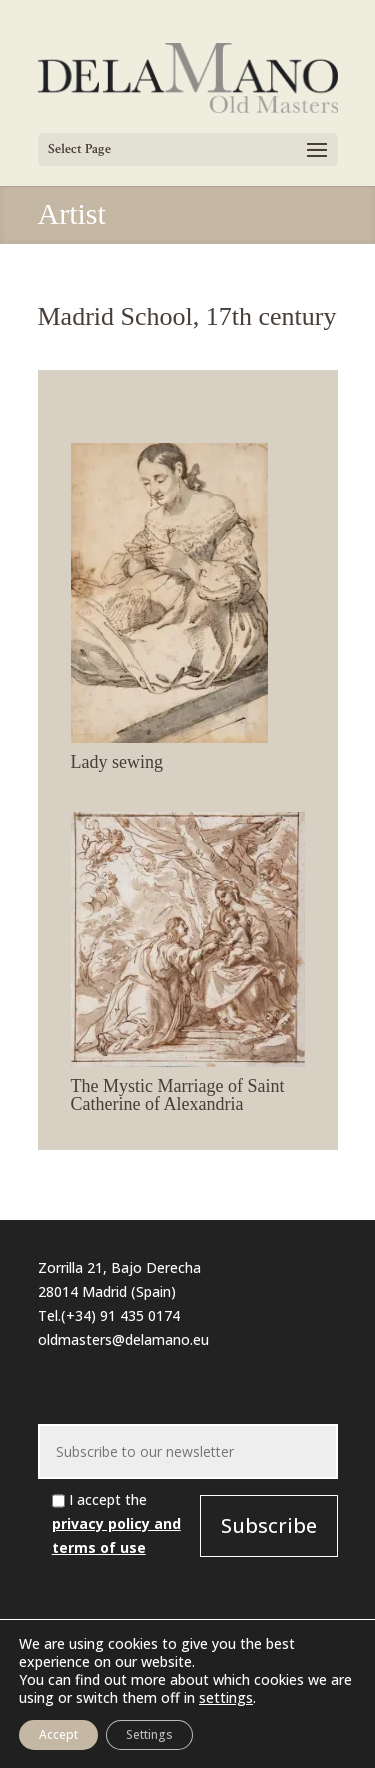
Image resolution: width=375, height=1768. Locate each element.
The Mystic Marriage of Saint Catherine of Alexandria (178, 1095)
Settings (149, 1734)
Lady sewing (117, 762)
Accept (58, 1734)
